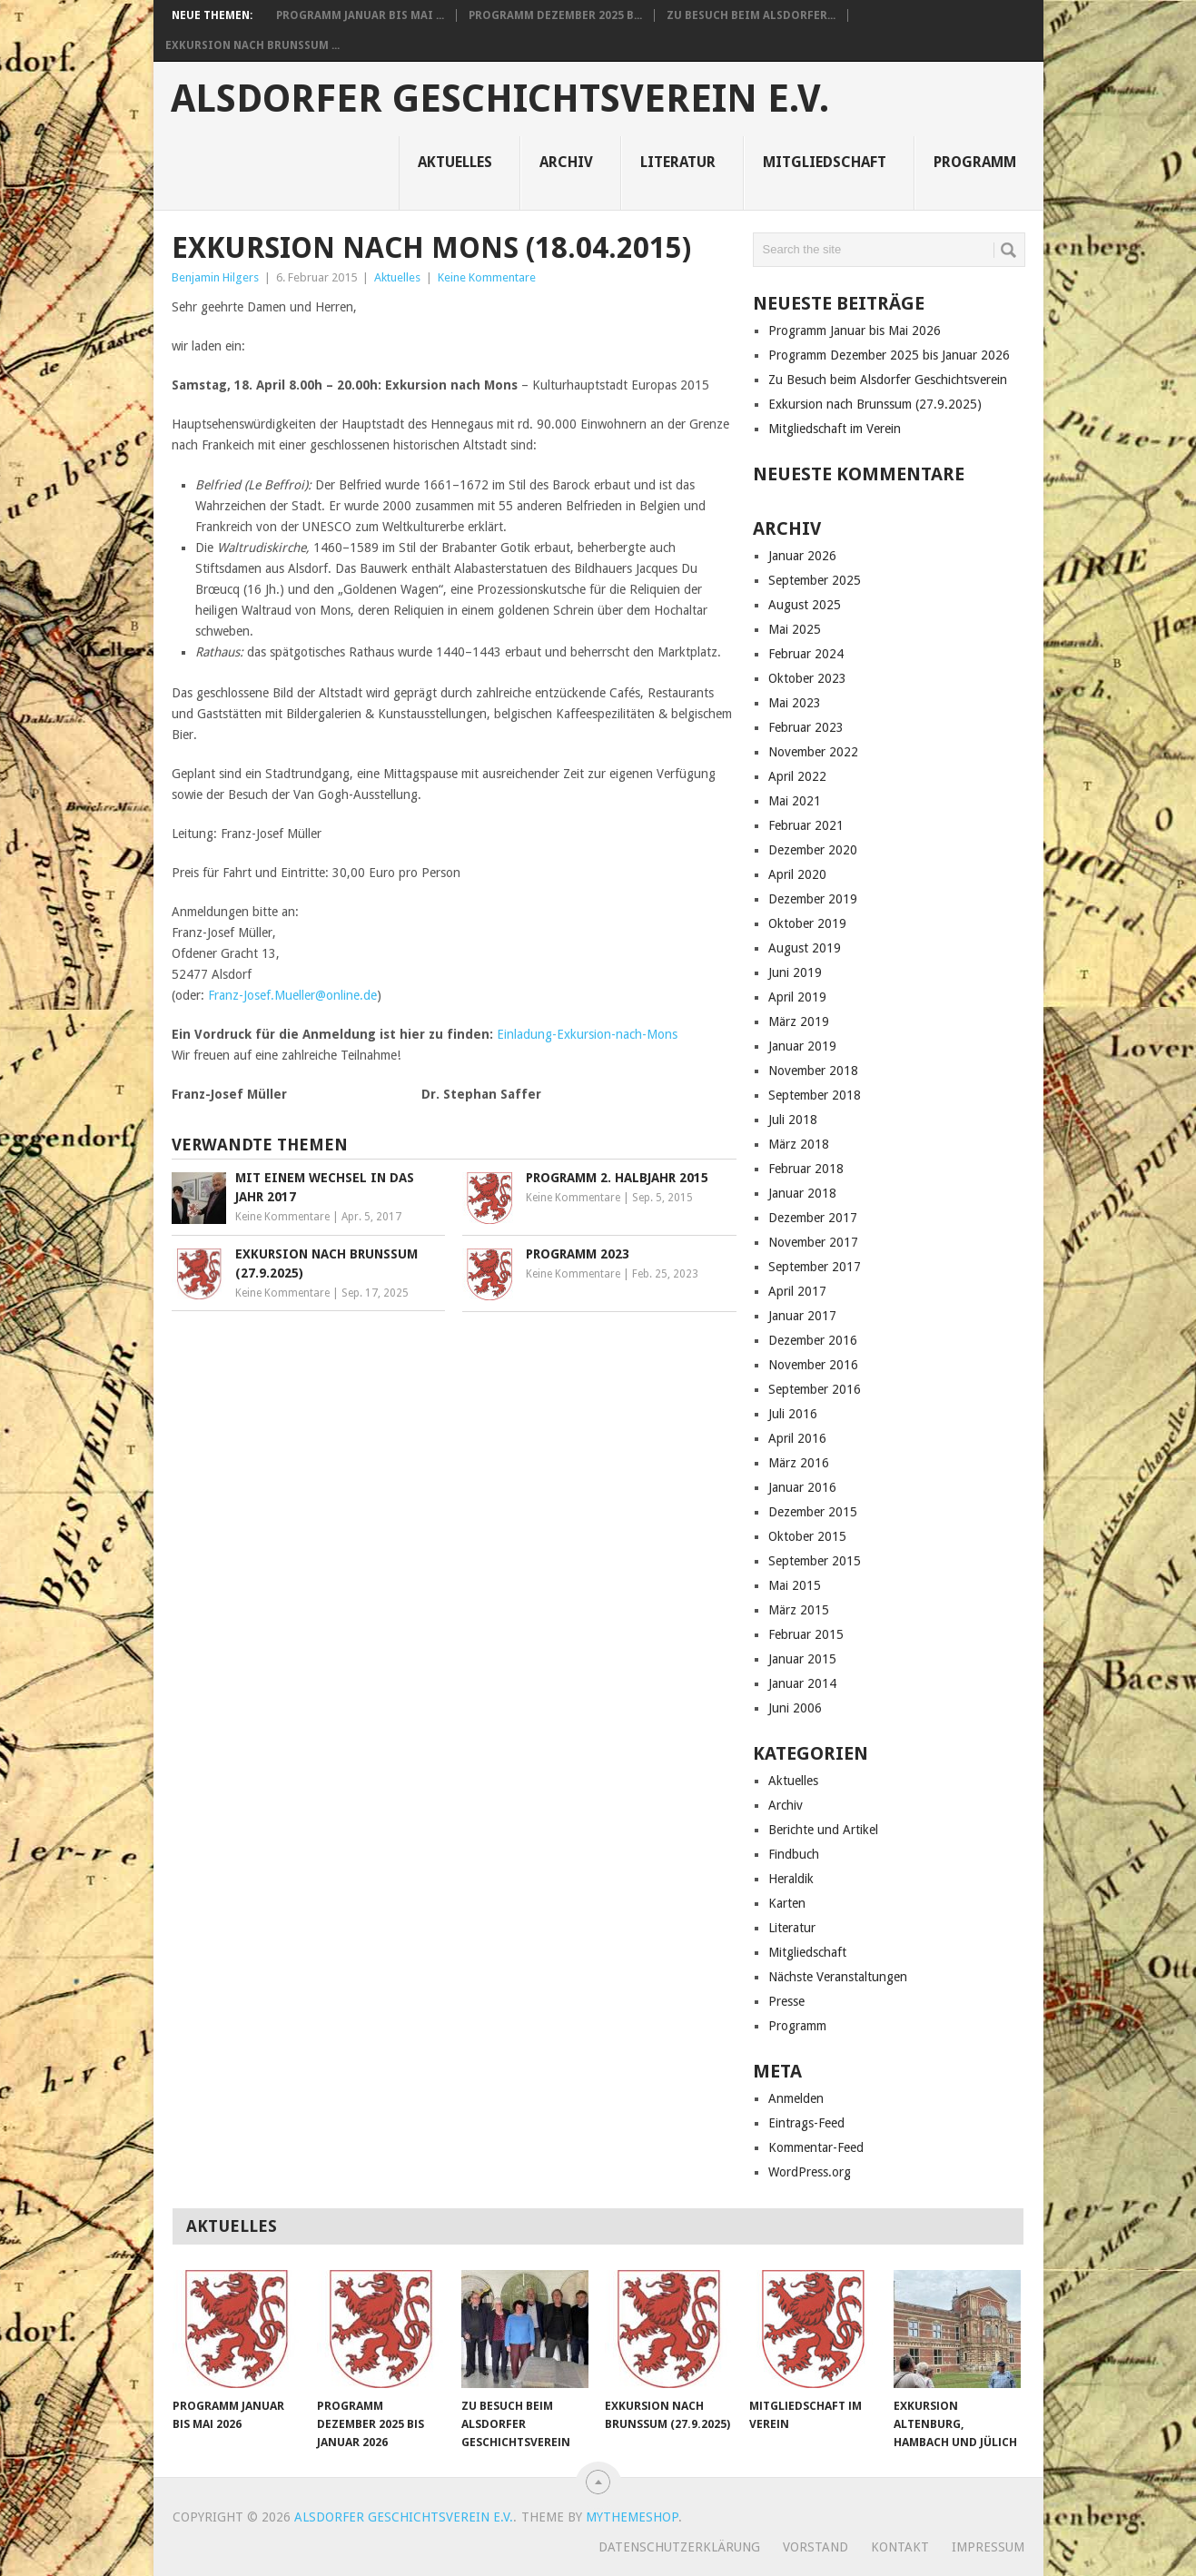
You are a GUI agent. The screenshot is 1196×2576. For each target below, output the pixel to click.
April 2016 (797, 1438)
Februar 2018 (806, 1168)
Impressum (988, 2547)
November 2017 (813, 1242)
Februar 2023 (806, 727)
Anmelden (796, 2098)
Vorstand (815, 2547)
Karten (787, 1903)
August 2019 (804, 948)
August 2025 (804, 604)
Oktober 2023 (807, 678)
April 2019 (797, 997)
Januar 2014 (802, 1683)
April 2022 (797, 776)
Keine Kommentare (487, 277)
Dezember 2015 (812, 1512)
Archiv (566, 162)
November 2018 (813, 1070)
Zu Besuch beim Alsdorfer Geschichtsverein (887, 379)
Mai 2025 (794, 629)
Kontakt (900, 2547)
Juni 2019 (795, 972)
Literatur (678, 162)
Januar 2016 (802, 1487)
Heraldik (791, 1878)
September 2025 (814, 580)
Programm (975, 162)
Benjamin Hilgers (215, 277)
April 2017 (797, 1291)
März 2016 (798, 1463)
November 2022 (813, 752)
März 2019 (798, 1021)
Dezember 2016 (812, 1340)
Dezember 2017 (812, 1217)
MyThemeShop (632, 2517)
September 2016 (814, 1389)
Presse (786, 2001)
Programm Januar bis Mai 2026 (854, 330)
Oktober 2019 (807, 923)
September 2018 (814, 1095)
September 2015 (814, 1561)
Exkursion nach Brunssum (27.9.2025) (875, 404)
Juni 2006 (795, 1708)
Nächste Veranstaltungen (837, 1976)
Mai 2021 (794, 801)
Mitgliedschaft (824, 162)
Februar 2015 (806, 1634)
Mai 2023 (794, 703)
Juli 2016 (792, 1413)
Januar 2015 (802, 1659)
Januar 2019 (802, 1046)
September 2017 (814, 1266)
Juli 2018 (792, 1119)
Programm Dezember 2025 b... (555, 15)
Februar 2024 (806, 653)
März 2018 (798, 1144)
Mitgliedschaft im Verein (834, 428)
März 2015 (798, 1610)
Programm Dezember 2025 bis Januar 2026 (889, 355)
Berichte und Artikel (823, 1829)
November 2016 (813, 1364)
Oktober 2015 (807, 1536)
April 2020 (797, 874)
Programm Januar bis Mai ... (360, 15)
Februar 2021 (806, 825)
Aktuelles (455, 162)
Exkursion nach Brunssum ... (252, 45)
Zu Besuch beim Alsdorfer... (751, 15)
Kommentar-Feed (816, 2147)
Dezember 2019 (812, 899)
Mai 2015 (794, 1585)
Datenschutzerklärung (679, 2547)
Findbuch (793, 1854)
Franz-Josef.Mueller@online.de (292, 995)
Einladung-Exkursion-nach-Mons (587, 1034)
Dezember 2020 (812, 850)
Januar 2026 (802, 555)
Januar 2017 (802, 1315)
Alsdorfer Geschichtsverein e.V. (500, 99)
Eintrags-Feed (806, 2123)
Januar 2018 (802, 1193)
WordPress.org (809, 2172)
